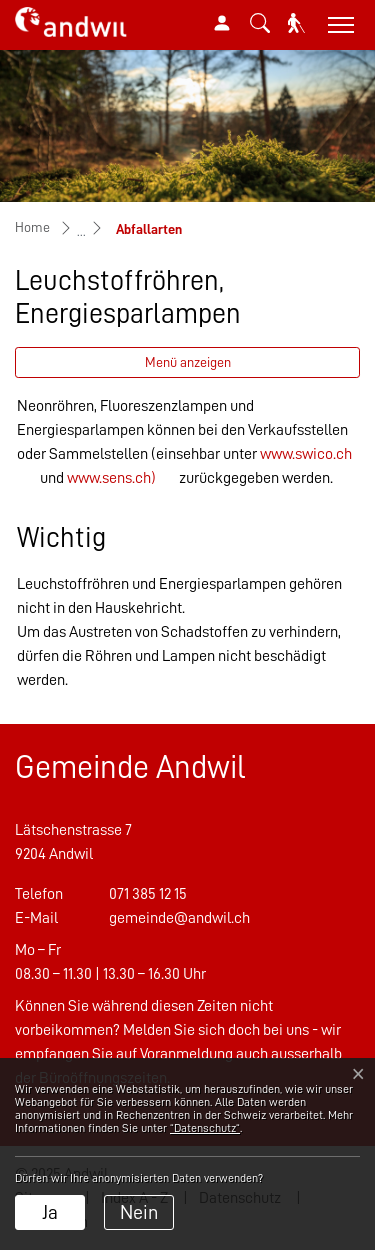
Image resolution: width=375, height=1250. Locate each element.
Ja (50, 1212)
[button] (260, 23)
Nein (139, 1212)
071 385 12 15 (148, 894)
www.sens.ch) (111, 478)
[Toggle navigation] (338, 24)
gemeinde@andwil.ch (179, 918)
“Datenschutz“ (205, 1128)
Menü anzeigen (188, 362)
